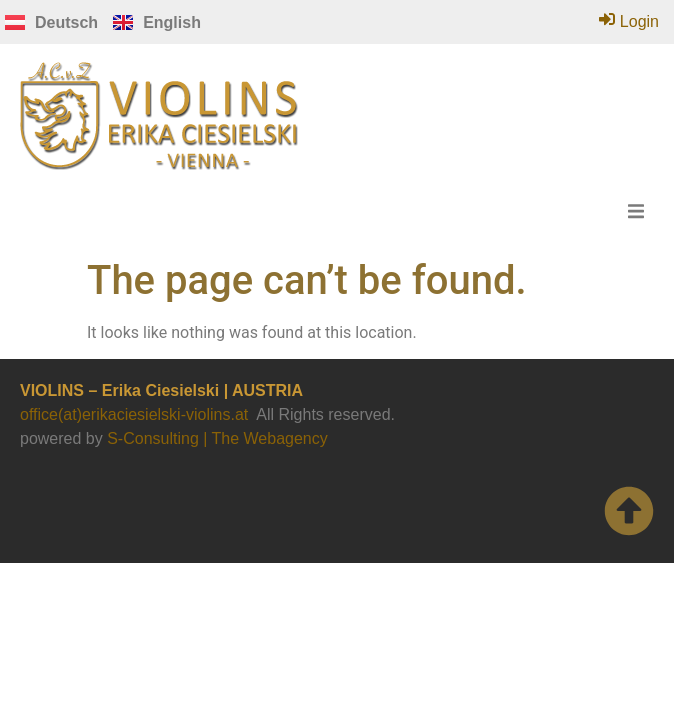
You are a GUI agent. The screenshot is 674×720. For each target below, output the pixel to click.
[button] (636, 211)
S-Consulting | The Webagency (217, 438)
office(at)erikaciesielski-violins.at (134, 414)
